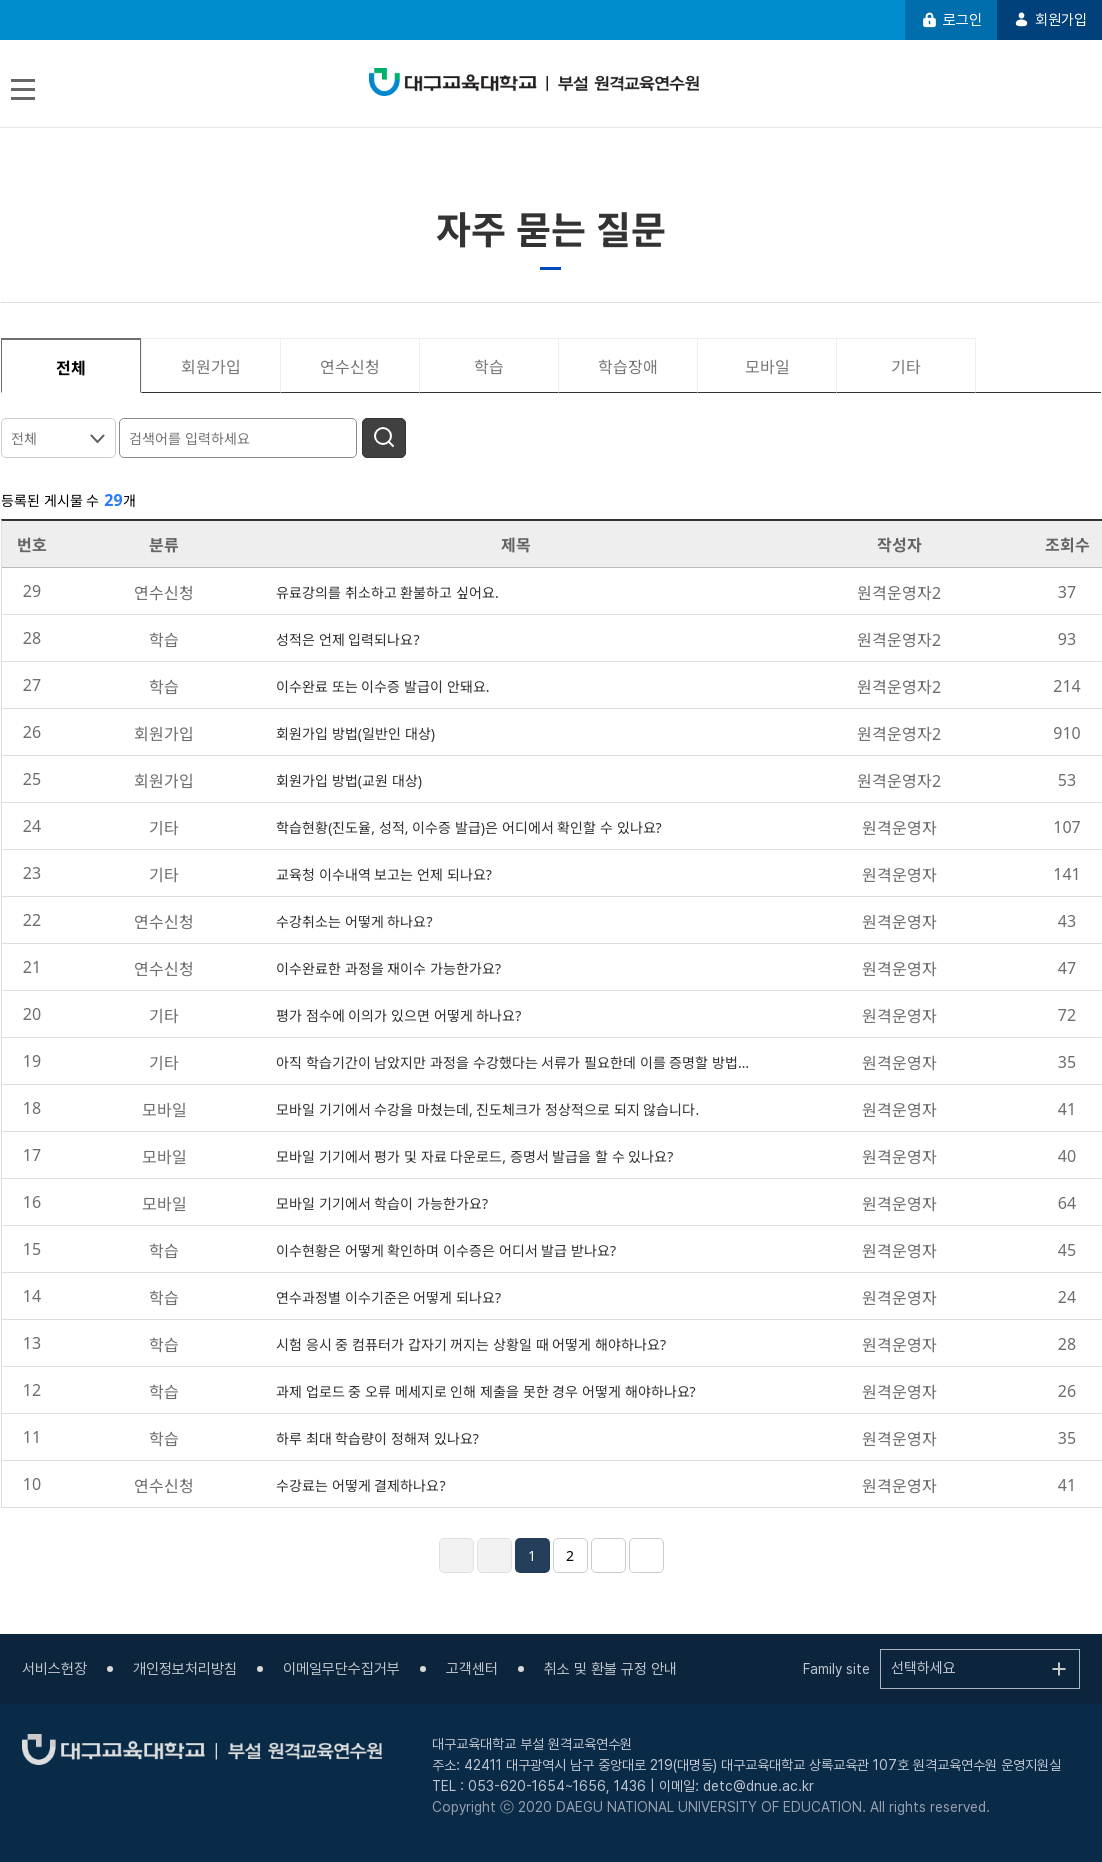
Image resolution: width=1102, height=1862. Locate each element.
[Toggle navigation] (23, 89)
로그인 (951, 20)
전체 (24, 438)
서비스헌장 (54, 1669)
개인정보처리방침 (185, 1669)
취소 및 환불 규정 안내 (610, 1669)
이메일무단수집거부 (341, 1669)
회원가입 (1049, 20)
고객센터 (472, 1669)
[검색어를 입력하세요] (240, 436)
